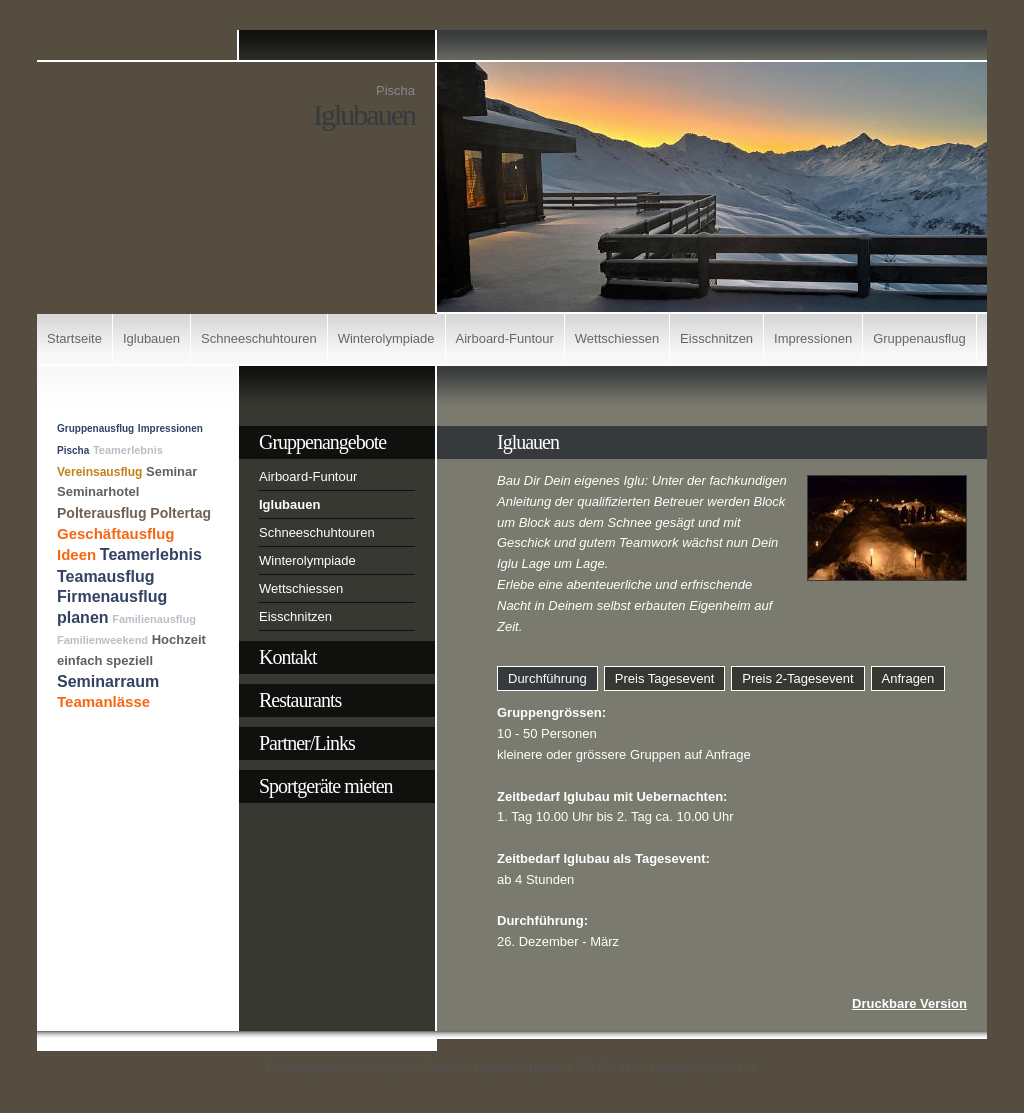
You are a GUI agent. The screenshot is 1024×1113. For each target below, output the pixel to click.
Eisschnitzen (716, 338)
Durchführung (547, 678)
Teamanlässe (103, 701)
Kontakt (287, 657)
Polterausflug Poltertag (134, 513)
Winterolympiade (386, 338)
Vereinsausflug (99, 472)
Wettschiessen (617, 338)
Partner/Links (307, 743)
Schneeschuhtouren (259, 338)
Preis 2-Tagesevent (797, 678)
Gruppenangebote (322, 442)
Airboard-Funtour (505, 338)
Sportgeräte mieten (326, 786)
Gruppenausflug (919, 338)
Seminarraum (108, 681)
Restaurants (300, 700)
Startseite (74, 338)
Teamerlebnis (128, 450)
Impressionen (813, 338)
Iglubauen (151, 338)
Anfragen (908, 678)
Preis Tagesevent (665, 678)
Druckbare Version (909, 1003)
